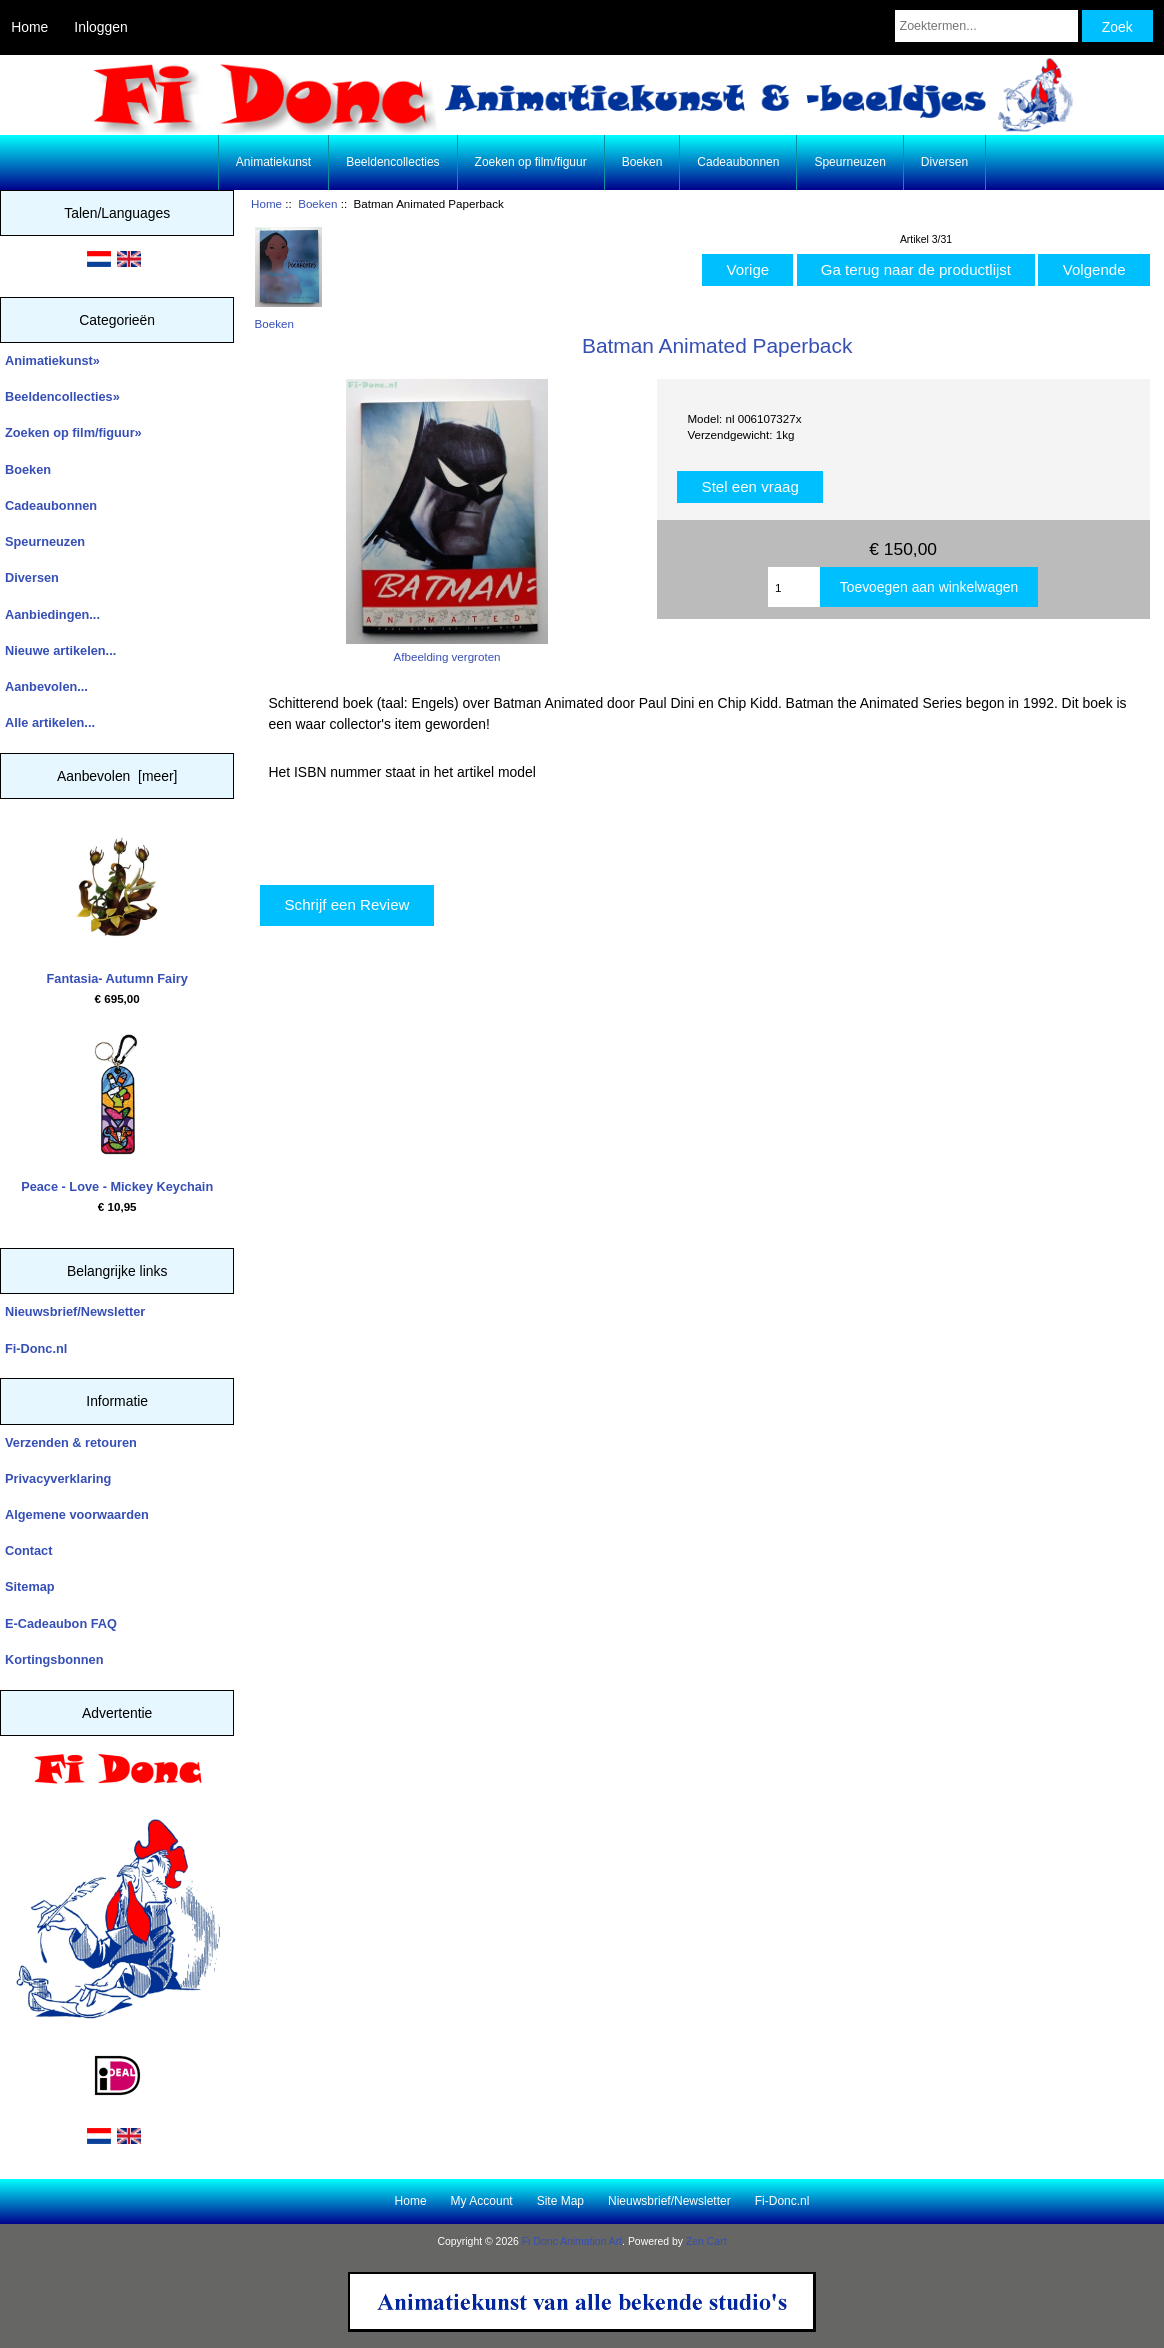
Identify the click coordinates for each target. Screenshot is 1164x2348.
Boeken (317, 203)
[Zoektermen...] (986, 26)
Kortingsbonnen (54, 1659)
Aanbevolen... (46, 686)
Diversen (944, 162)
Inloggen (100, 27)
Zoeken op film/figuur (531, 162)
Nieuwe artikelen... (60, 650)
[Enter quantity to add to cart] (794, 587)
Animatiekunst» (52, 360)
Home (29, 27)
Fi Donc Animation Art (572, 2241)
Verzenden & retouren (71, 1442)
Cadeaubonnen (738, 162)
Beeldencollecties (392, 162)
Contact (28, 1550)
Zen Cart (706, 2241)
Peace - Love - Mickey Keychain (117, 1114)
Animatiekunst (273, 162)
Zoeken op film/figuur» (73, 432)
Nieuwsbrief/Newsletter (75, 1311)
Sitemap (30, 1586)
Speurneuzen (849, 162)
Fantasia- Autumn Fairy (117, 906)
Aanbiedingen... (52, 614)
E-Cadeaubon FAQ (61, 1623)
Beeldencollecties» (62, 396)
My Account (482, 2201)
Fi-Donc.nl (36, 1348)
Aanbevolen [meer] (117, 776)
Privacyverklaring (58, 1478)
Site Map (560, 2201)
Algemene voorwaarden (77, 1514)
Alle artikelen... (50, 722)
